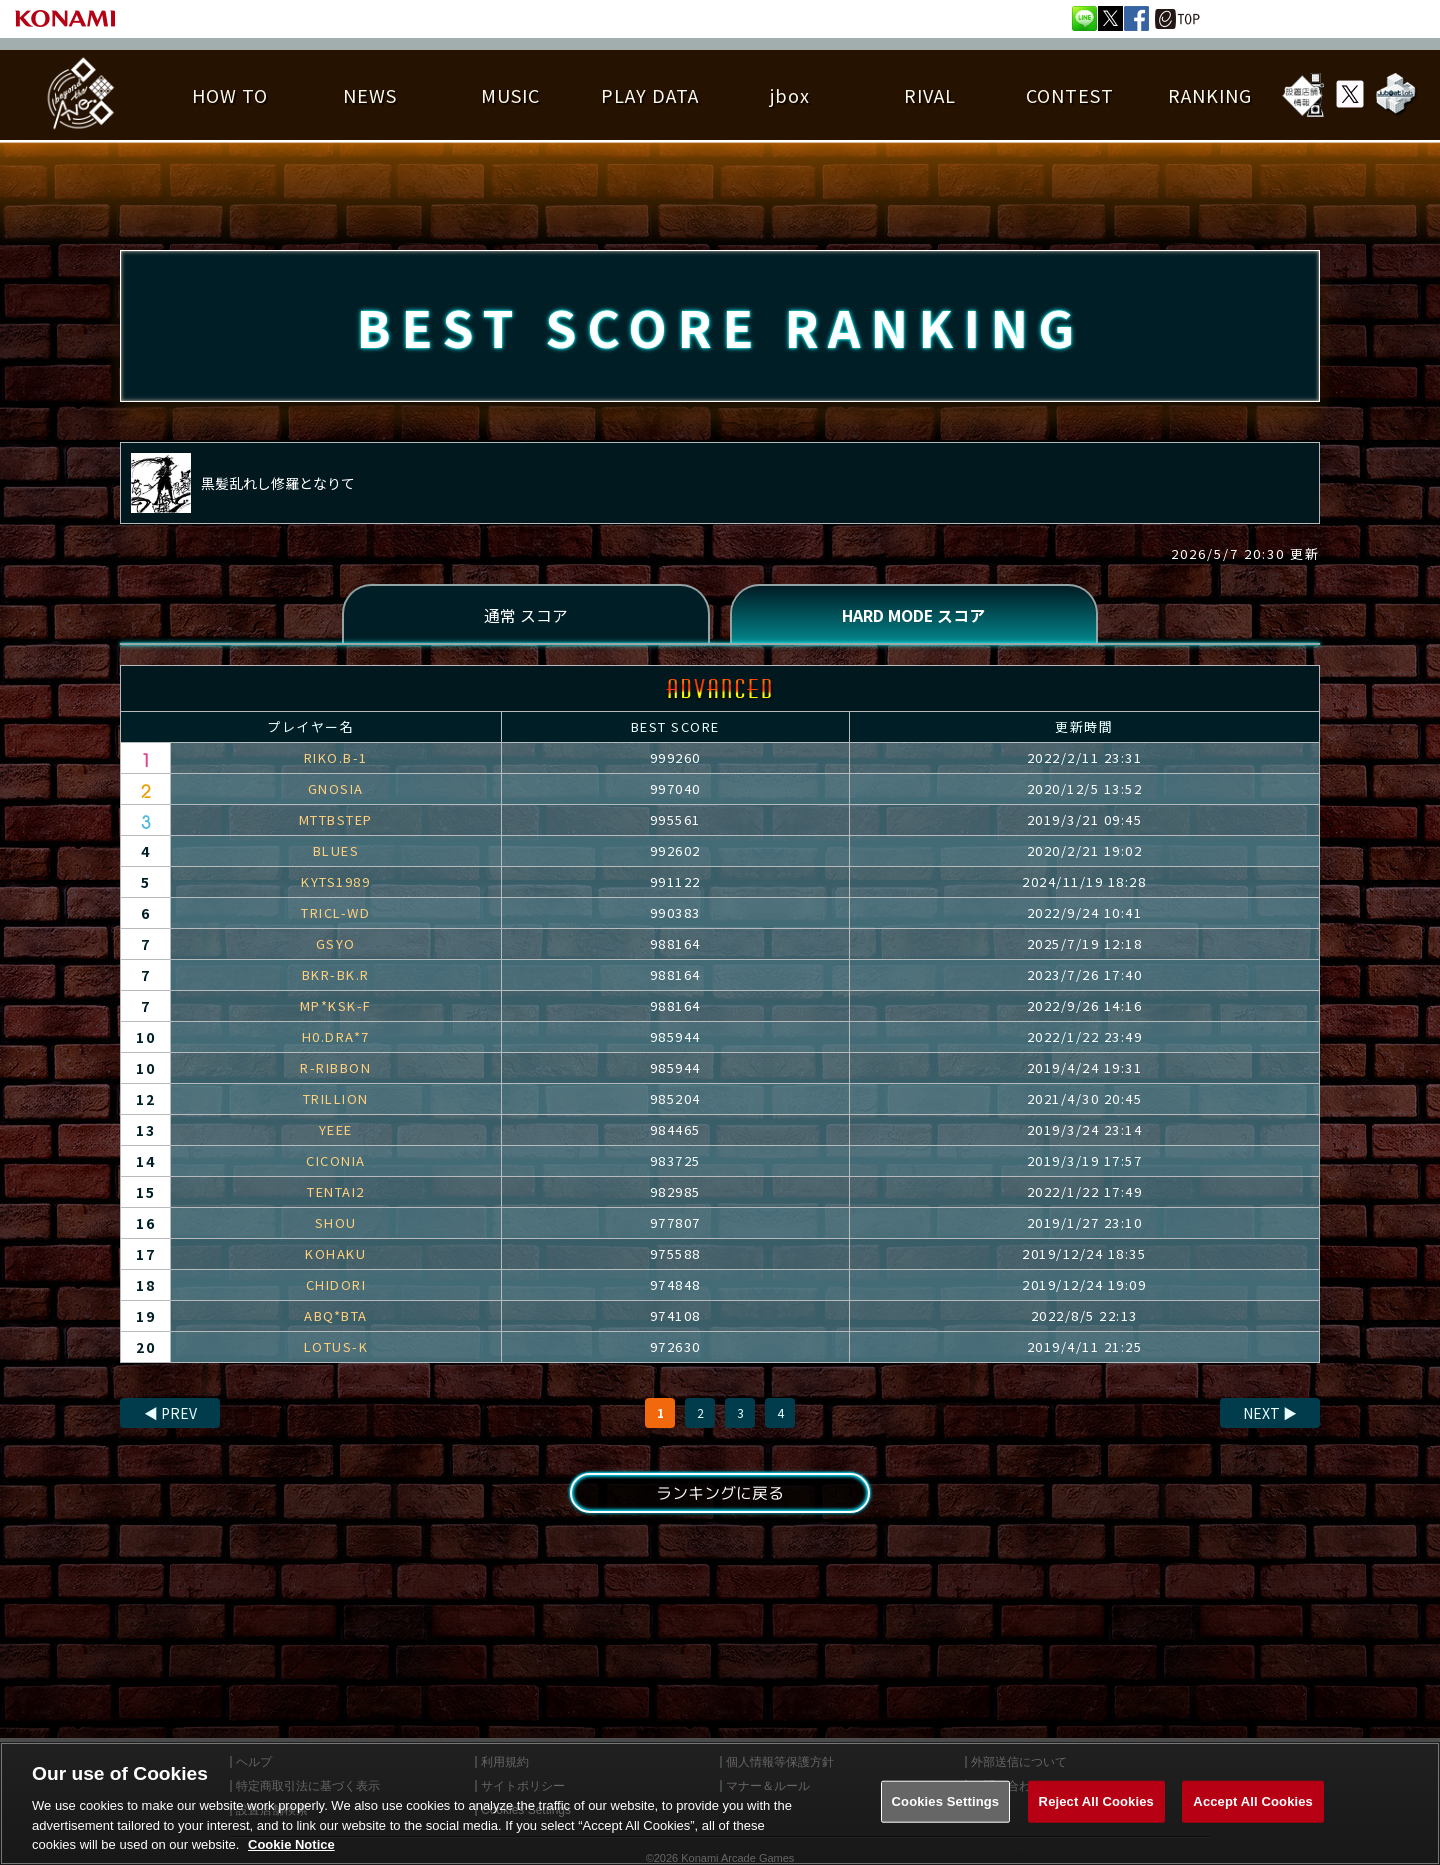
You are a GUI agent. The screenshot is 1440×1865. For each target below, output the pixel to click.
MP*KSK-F (336, 1006)
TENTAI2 (336, 1192)
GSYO (336, 944)
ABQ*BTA (336, 1316)
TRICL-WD (335, 913)
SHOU (336, 1223)
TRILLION (336, 1099)
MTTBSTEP (336, 820)
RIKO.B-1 (336, 758)
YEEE (336, 1130)
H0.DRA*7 (336, 1037)
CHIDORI (336, 1285)
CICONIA (336, 1161)
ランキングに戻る (720, 1494)
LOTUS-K (336, 1347)
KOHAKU (335, 1254)
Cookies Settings (946, 1814)
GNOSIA (336, 789)
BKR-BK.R (336, 975)
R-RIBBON (335, 1068)
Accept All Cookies (1253, 1814)
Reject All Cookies (1096, 1814)
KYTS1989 (335, 882)
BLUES (336, 851)
